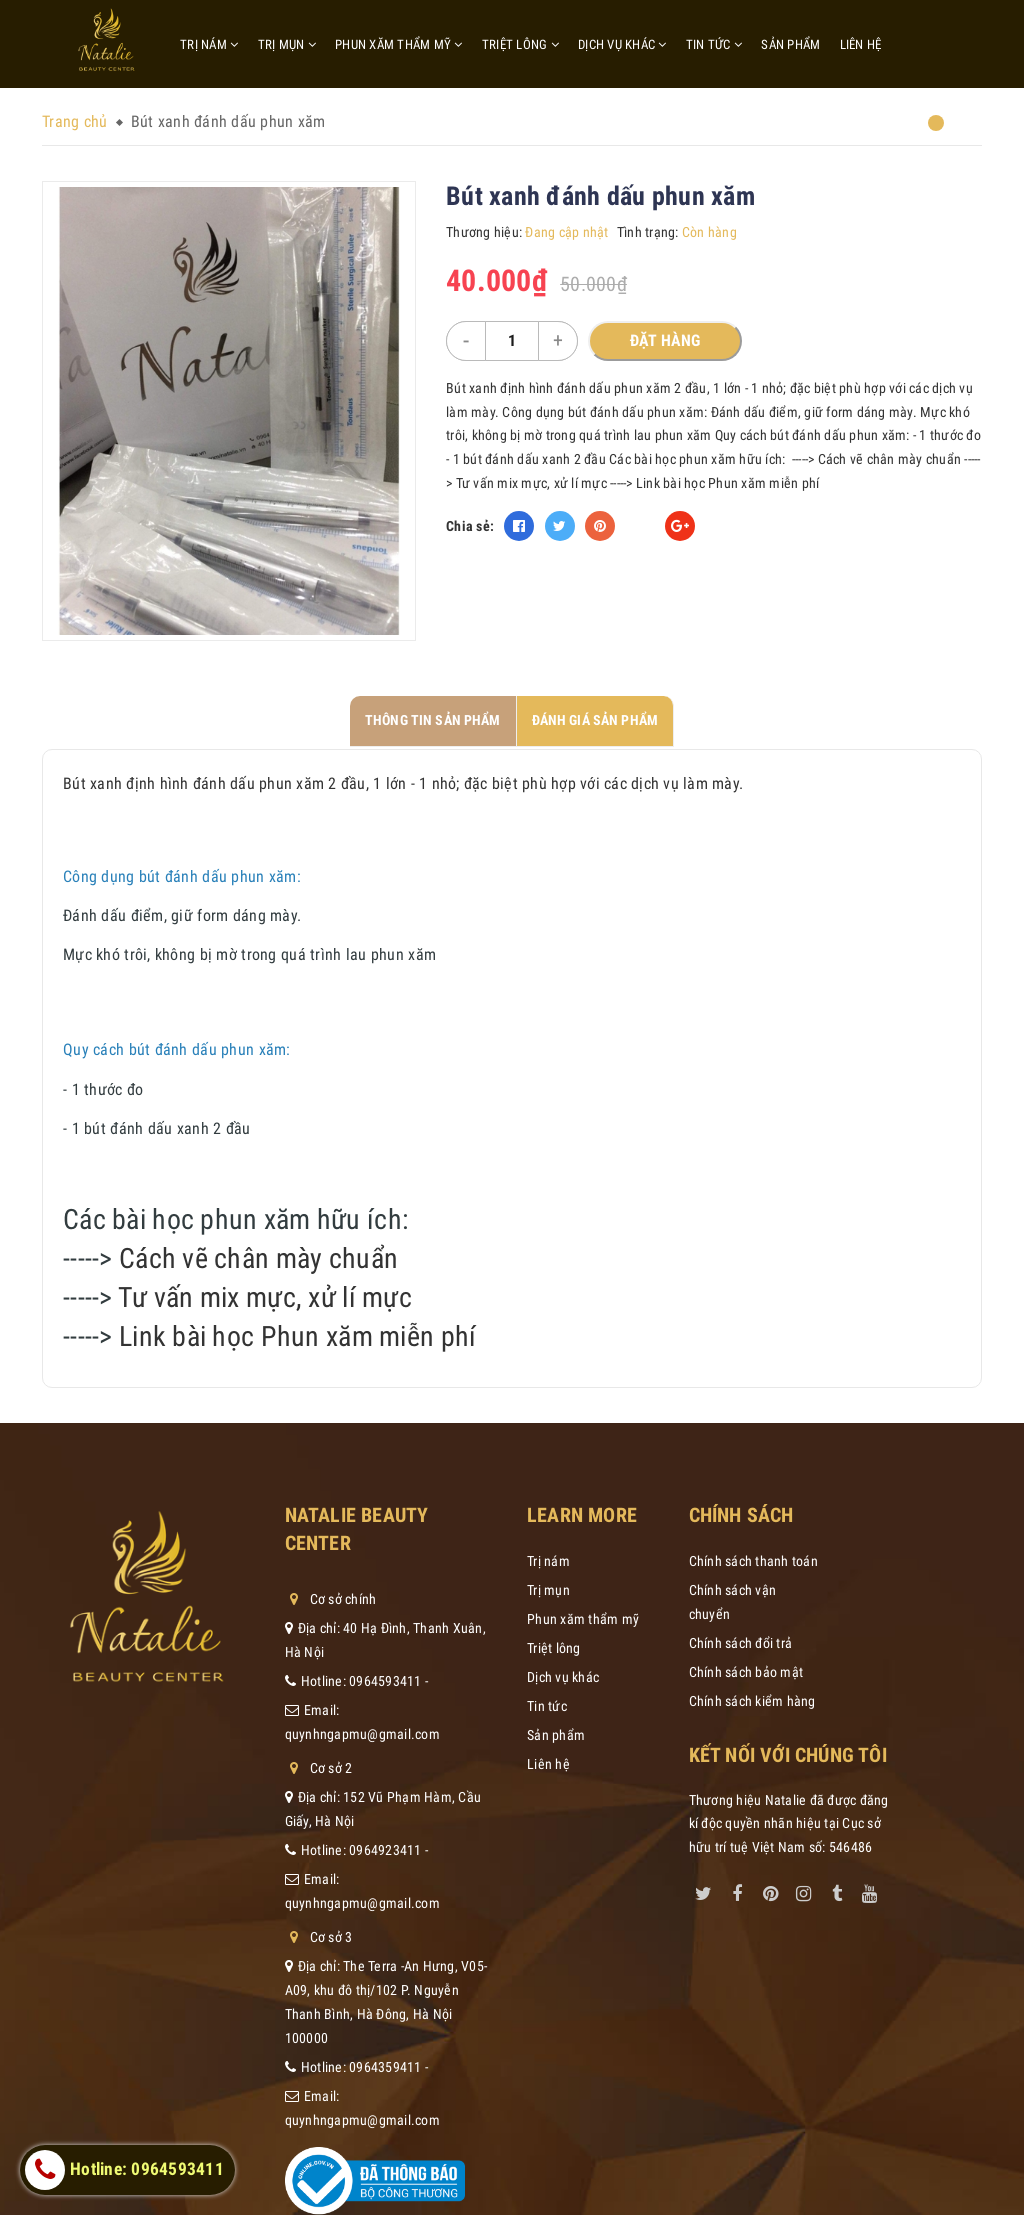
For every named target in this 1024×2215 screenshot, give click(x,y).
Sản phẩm (790, 44)
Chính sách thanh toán (753, 1561)
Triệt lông (520, 44)
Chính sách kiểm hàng (752, 1701)
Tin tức (714, 44)
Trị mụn (287, 44)
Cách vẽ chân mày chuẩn (258, 1258)
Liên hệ (861, 44)
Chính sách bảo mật (746, 1672)
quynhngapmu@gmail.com (362, 1734)
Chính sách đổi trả (741, 1643)
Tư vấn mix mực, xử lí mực (265, 1297)
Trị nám (209, 44)
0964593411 (385, 1681)
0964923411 (385, 1850)
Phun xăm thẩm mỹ (399, 44)
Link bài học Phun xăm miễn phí (297, 1336)
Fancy (640, 526)
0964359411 (385, 2067)
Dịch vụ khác (622, 44)
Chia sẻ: (470, 526)
